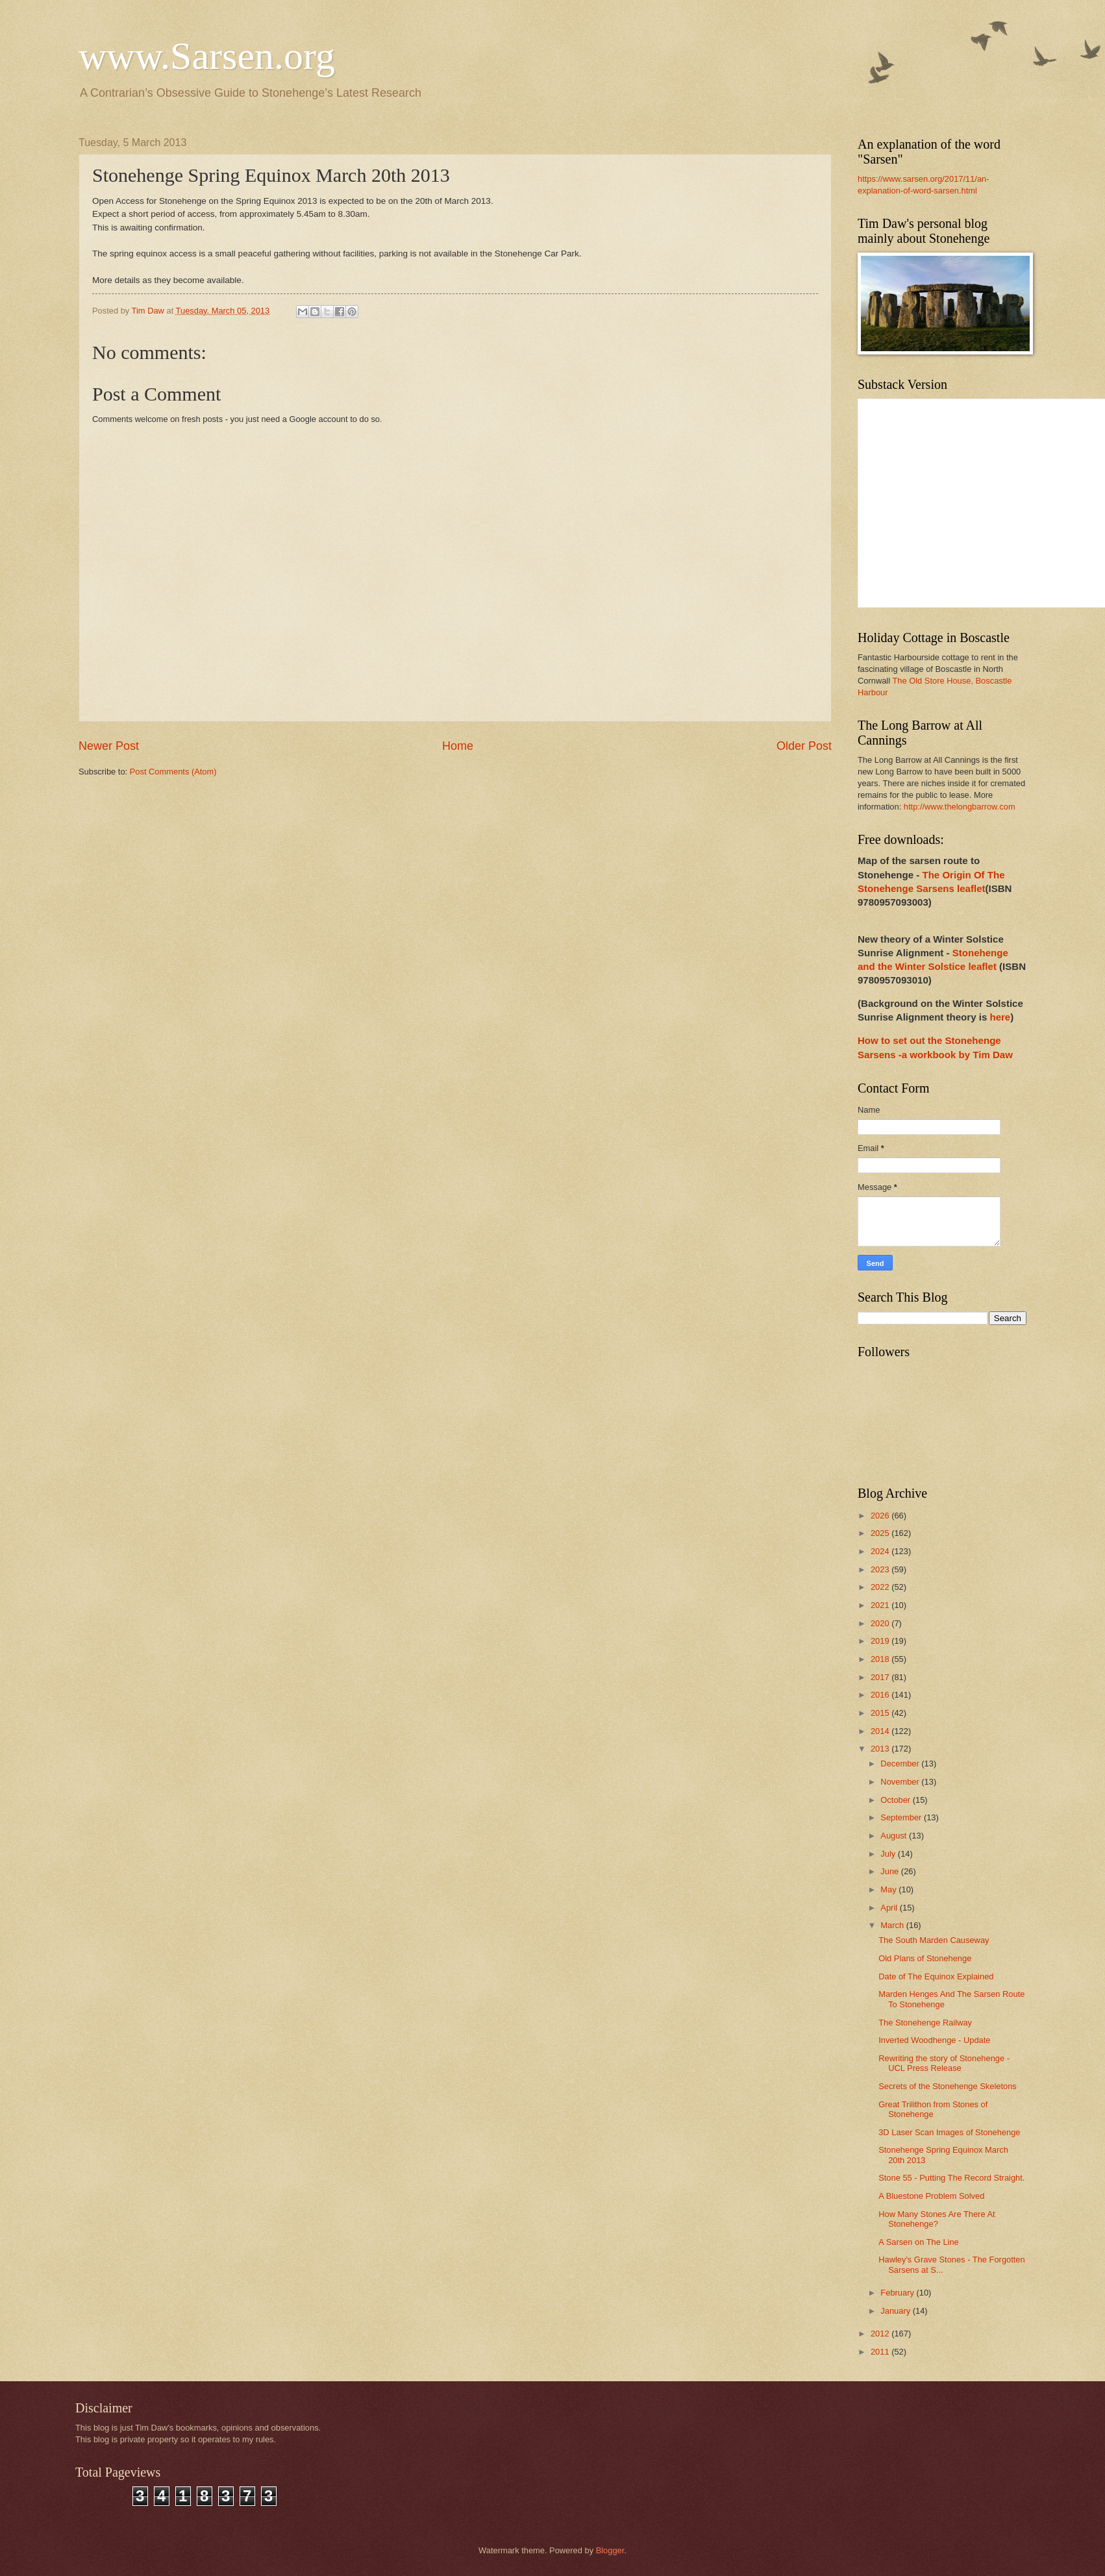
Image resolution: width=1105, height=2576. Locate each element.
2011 (881, 2352)
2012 (881, 2333)
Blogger (610, 2550)
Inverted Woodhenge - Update (934, 2040)
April (889, 1908)
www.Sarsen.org (207, 55)
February (898, 2292)
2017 (881, 1677)
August (894, 1835)
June (890, 1871)
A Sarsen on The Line (918, 2242)
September (902, 1817)
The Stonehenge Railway (925, 2022)
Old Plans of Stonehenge (924, 1958)
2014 (881, 1731)
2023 (881, 1569)
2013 (881, 1748)
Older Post (804, 745)
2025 (881, 1533)
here (999, 1016)
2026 (881, 1515)
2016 (881, 1695)
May (889, 1889)
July (888, 1854)
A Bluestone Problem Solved (931, 2196)
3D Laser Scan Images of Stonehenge (949, 2132)
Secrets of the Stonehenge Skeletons (947, 2086)
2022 (881, 1587)
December (900, 1763)
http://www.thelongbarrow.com (959, 806)
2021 (881, 1605)
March (893, 1925)
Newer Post (109, 745)
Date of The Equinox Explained (935, 1976)
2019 (881, 1641)
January (896, 2311)
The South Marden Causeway (933, 1940)
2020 (881, 1623)
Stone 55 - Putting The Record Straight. (951, 2178)
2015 (881, 1713)
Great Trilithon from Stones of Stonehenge (932, 2109)
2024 (881, 1551)
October (896, 1800)
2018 (881, 1659)
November (900, 1782)
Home (457, 745)
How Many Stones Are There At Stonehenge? (936, 2219)
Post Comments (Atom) (173, 771)
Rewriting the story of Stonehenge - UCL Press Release (944, 2063)
